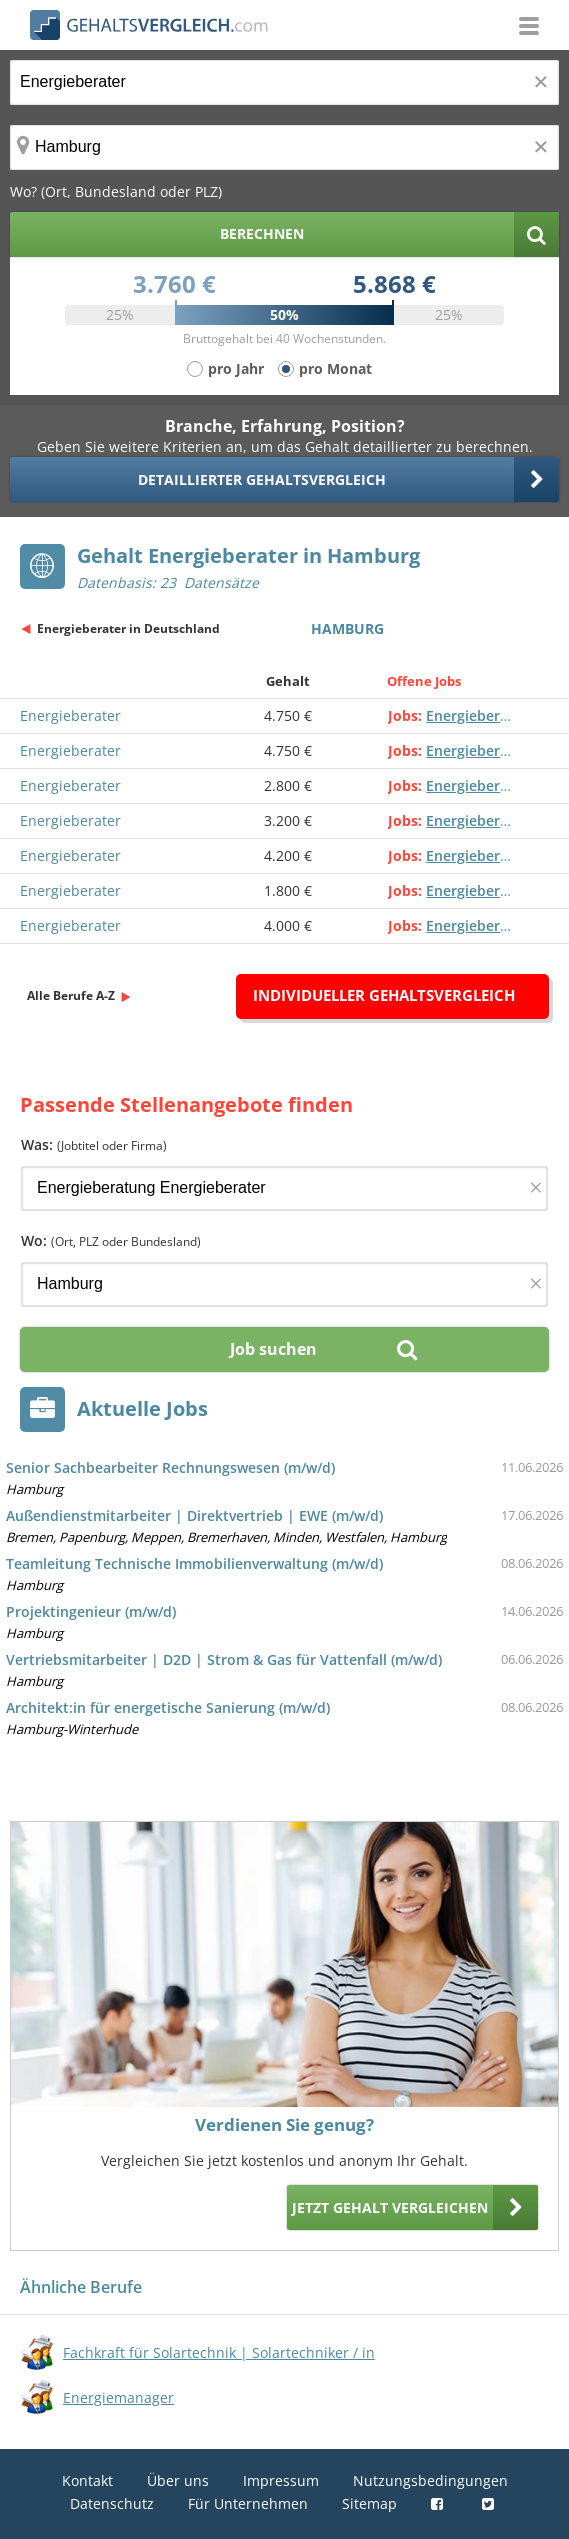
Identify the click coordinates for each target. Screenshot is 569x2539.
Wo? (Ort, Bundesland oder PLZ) (116, 191)
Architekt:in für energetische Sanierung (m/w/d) (168, 1707)
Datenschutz (112, 2503)
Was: (94, 1144)
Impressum (281, 2480)
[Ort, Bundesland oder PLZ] (284, 147)
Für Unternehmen (248, 2503)
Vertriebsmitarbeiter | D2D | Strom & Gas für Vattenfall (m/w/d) (224, 1659)
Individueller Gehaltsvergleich (384, 995)
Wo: (111, 1240)
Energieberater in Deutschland (128, 628)
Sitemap (369, 2503)
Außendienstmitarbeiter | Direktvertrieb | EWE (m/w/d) (194, 1515)
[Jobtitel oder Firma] (284, 1188)
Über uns (178, 2480)
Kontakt (87, 2480)
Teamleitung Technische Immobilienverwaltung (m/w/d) (194, 1563)
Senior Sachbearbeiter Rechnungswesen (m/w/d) (170, 1467)
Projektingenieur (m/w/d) (91, 1611)
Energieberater (70, 715)
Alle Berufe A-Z (71, 995)
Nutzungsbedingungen (430, 2480)
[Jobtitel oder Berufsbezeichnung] (284, 82)
